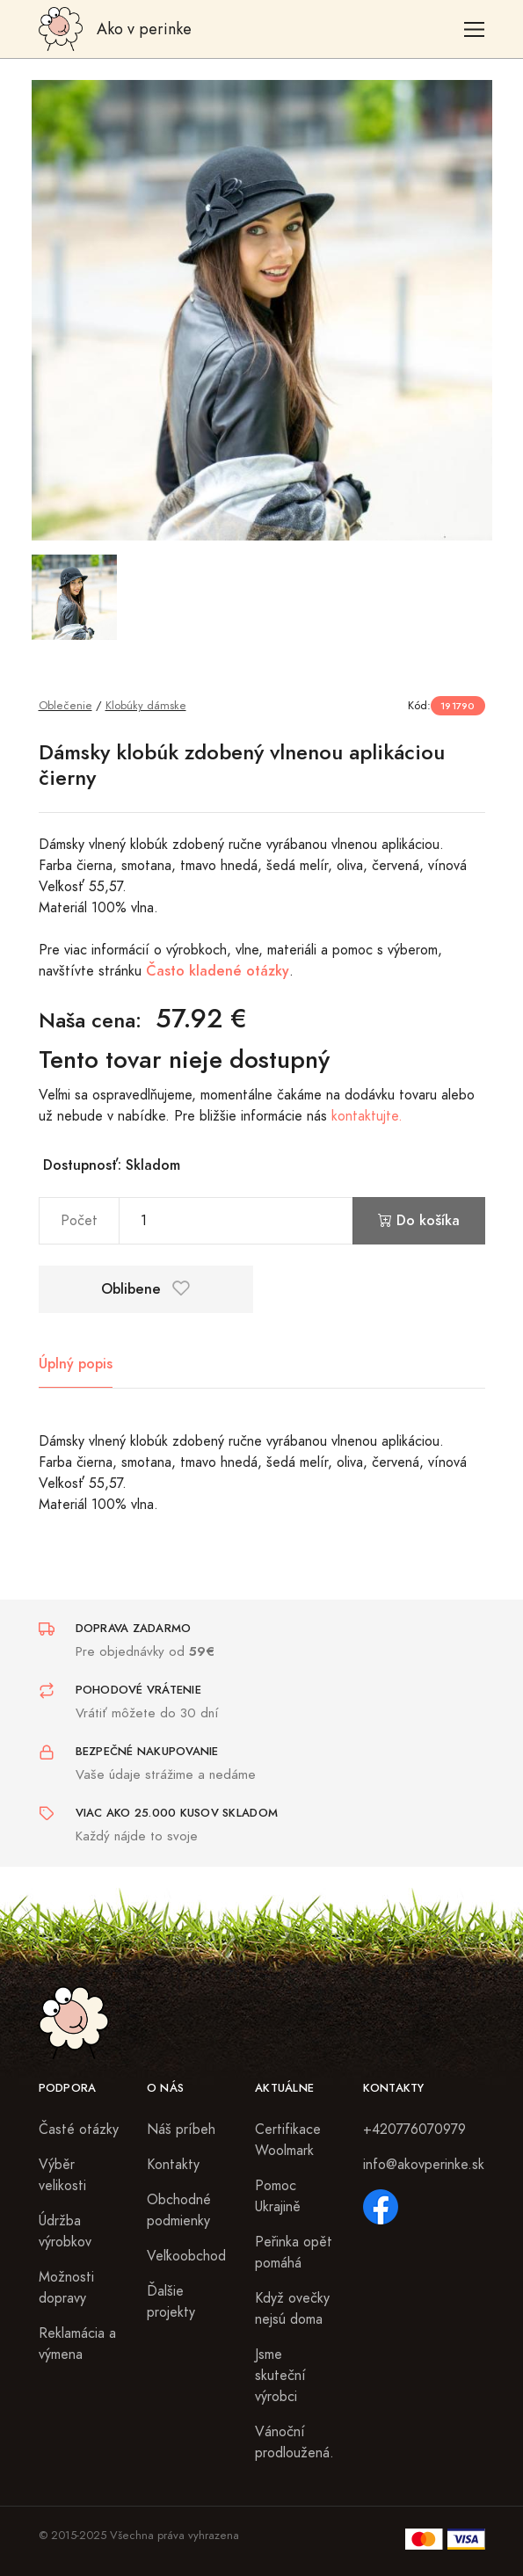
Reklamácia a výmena (77, 2344)
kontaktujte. (367, 1116)
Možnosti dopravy (66, 2288)
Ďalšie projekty (171, 2302)
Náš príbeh (181, 2129)
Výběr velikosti (62, 2175)
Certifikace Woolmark (288, 2140)
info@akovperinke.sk (423, 2164)
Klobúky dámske (145, 705)
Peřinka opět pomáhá (293, 2252)
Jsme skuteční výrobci (280, 2375)
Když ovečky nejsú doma (292, 2309)
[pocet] (236, 1220)
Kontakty (173, 2164)
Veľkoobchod (186, 2256)
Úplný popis (76, 1363)
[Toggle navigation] (474, 29)
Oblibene (145, 1289)
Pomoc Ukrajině (278, 2196)
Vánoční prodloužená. (294, 2442)
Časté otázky (79, 2129)
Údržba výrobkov (65, 2231)
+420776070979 (414, 2129)
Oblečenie (65, 705)
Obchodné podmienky (179, 2210)
